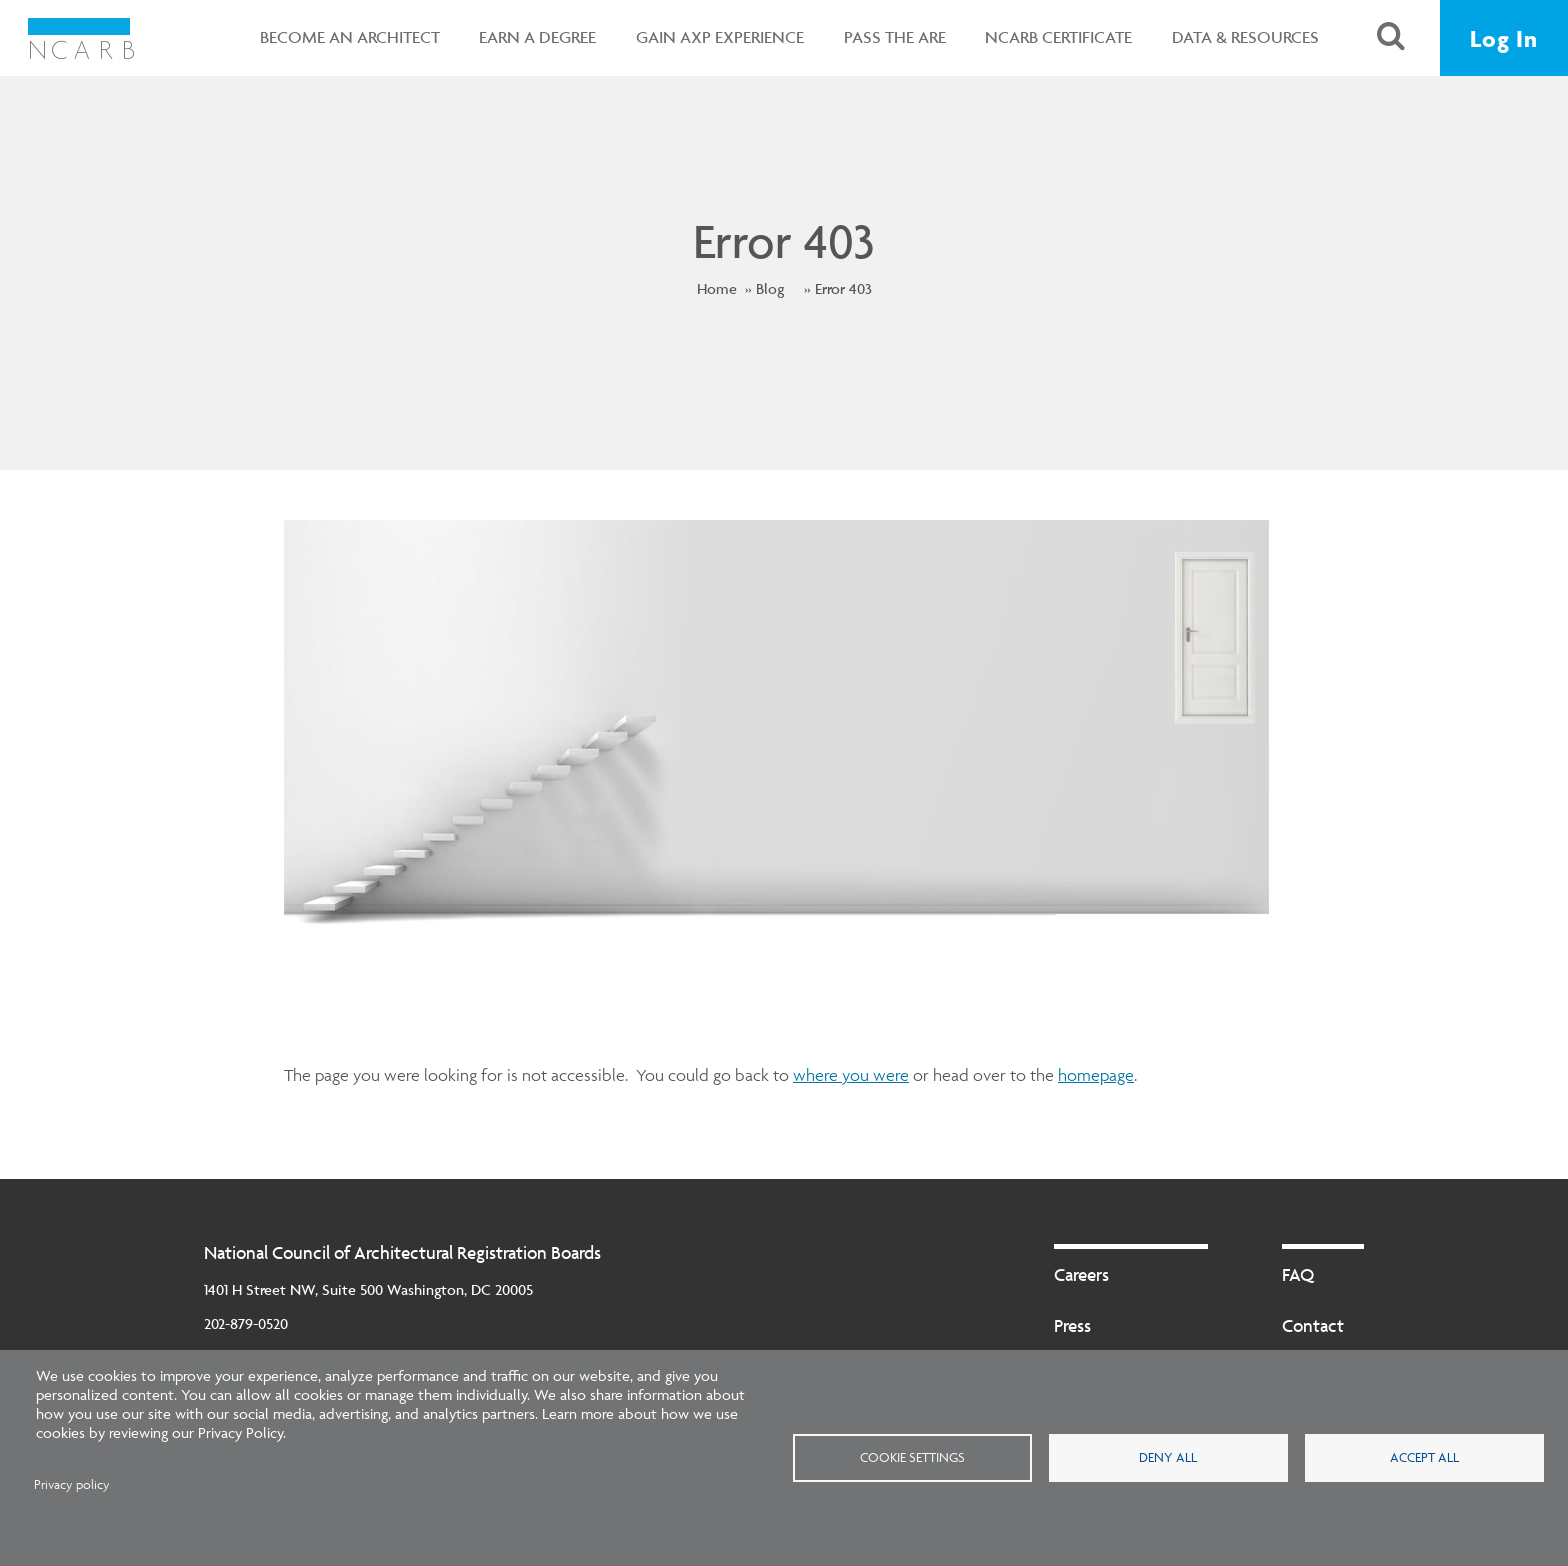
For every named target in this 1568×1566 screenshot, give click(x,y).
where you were (851, 1075)
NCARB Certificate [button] (1054, 37)
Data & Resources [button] (1240, 37)
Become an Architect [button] (345, 37)
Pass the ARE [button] (890, 37)
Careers (1081, 1274)
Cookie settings (912, 1457)
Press (1072, 1325)
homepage (1096, 1075)
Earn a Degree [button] (533, 37)
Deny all (1168, 1457)
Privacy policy (72, 1484)
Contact (1313, 1325)
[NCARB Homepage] (82, 38)
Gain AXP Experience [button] (715, 37)
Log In (1504, 38)
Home (717, 288)
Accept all (1424, 1457)
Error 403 (843, 288)
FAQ (1298, 1274)
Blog (770, 288)
